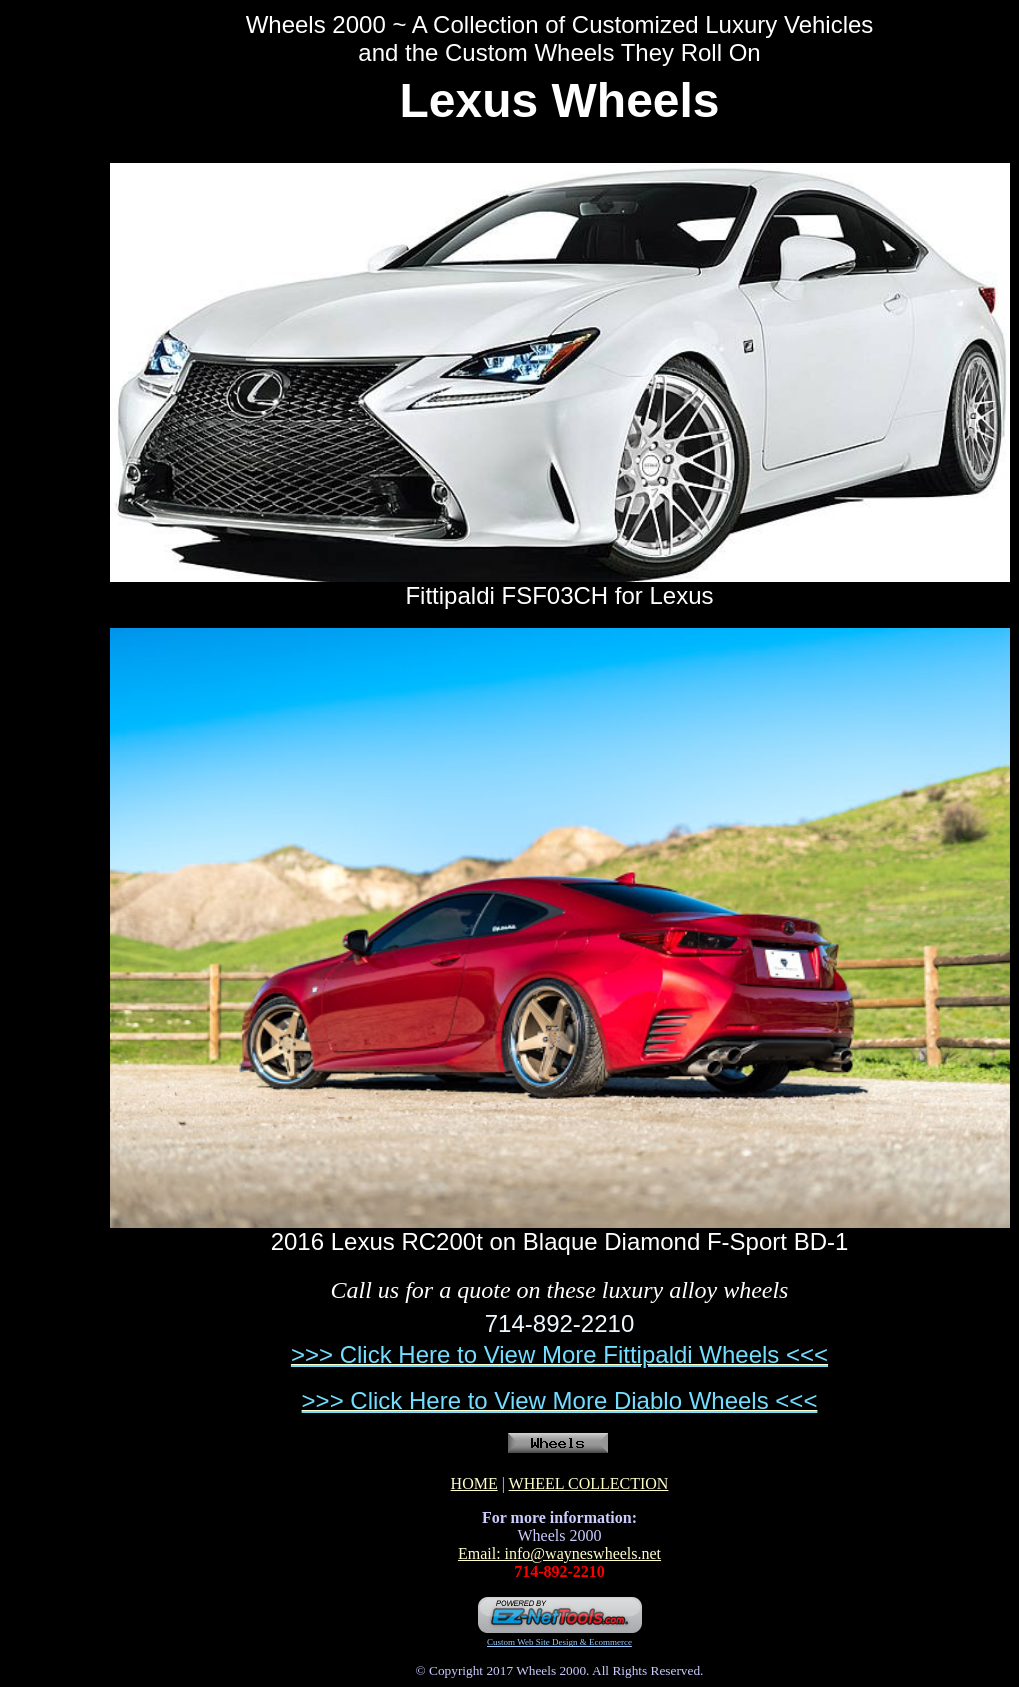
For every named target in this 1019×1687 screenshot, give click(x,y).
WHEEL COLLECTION (589, 1483)
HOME (474, 1483)
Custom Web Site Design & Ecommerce (559, 1642)
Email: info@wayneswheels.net (559, 1553)
